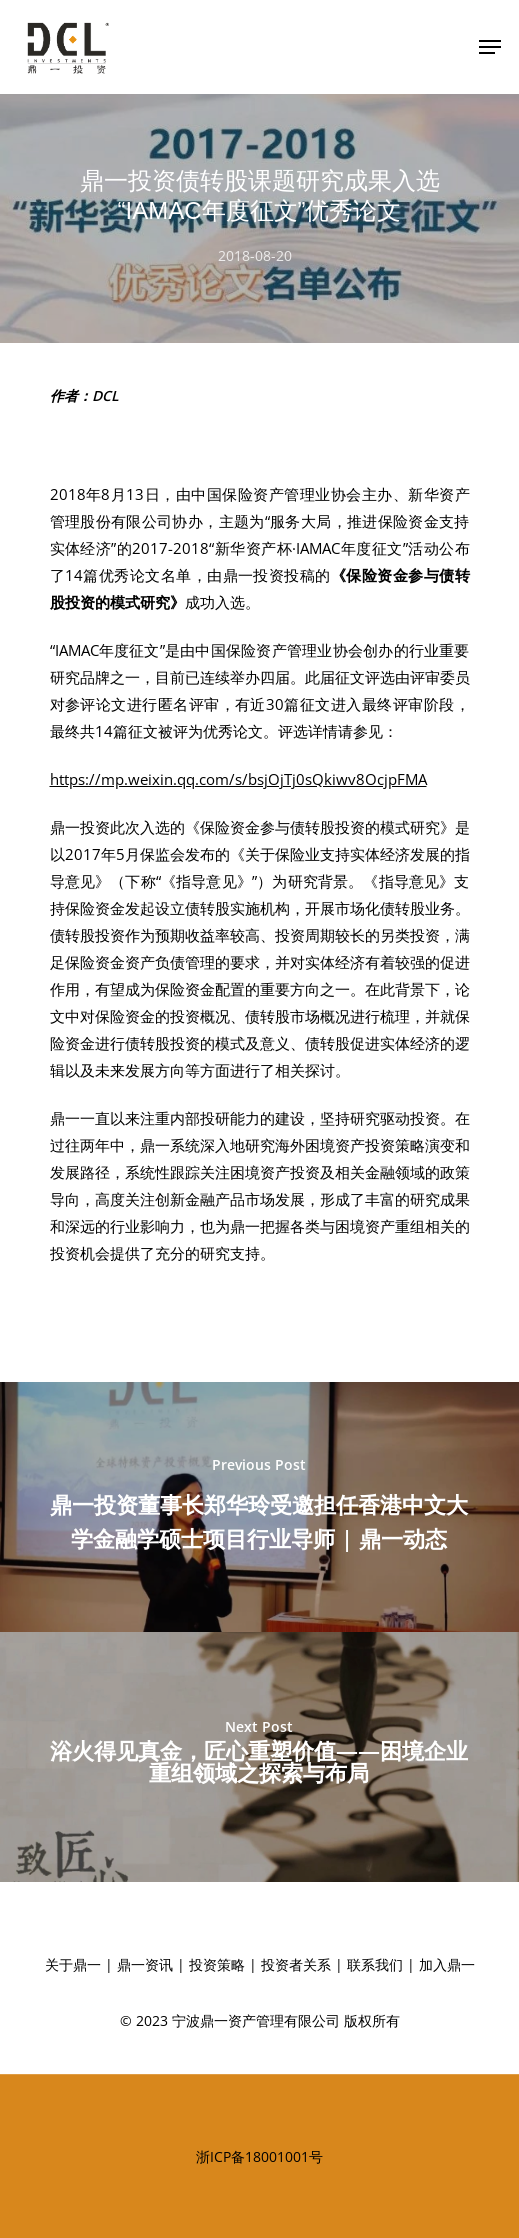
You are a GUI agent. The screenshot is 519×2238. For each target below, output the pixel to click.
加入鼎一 (447, 1964)
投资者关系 (296, 1964)
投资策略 (217, 1964)
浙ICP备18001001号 (259, 2156)
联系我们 (375, 1964)
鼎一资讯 (145, 1964)
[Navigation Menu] (490, 47)
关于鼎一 (73, 1964)
